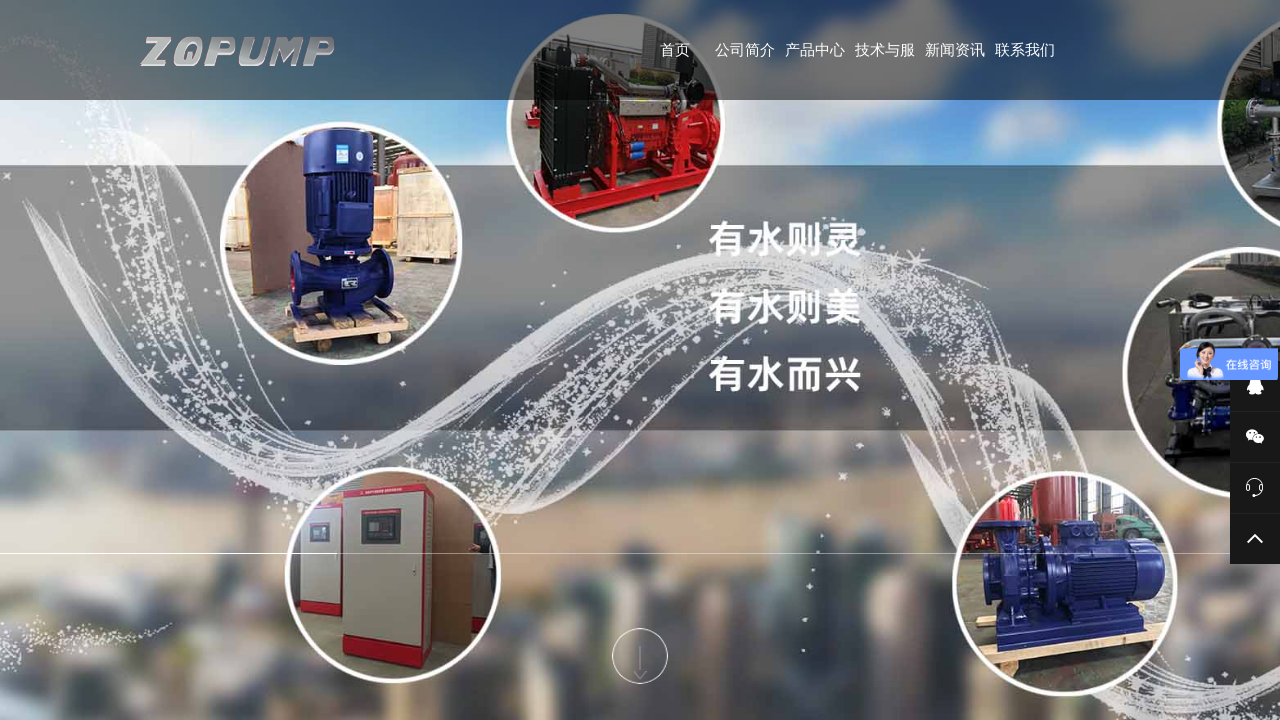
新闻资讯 (955, 49)
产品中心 (815, 49)
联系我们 (1025, 49)
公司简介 (745, 49)
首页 (675, 49)
